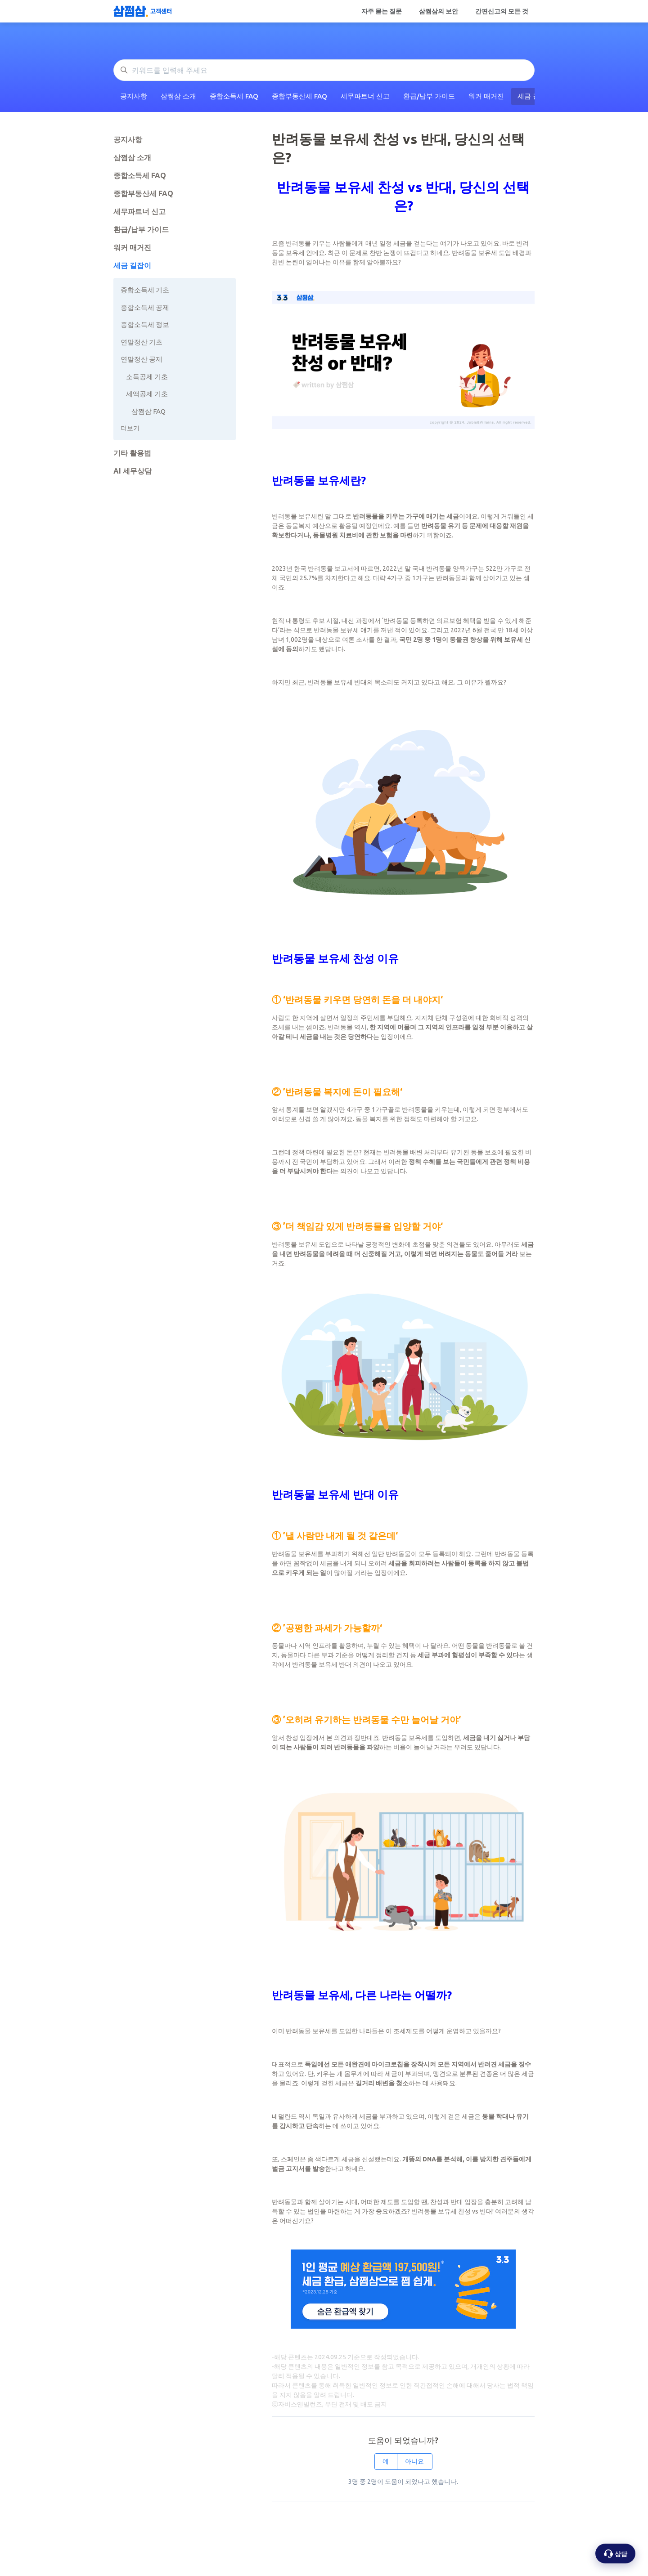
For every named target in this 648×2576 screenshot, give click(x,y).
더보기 (130, 428)
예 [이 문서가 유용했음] (385, 2461)
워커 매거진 (486, 96)
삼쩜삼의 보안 (438, 11)
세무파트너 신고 (365, 96)
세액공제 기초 (147, 394)
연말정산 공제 (141, 359)
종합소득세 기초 (145, 290)
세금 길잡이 (132, 265)
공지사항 (133, 96)
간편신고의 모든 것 (501, 11)
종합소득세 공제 (145, 307)
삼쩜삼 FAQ (148, 411)
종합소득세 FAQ (234, 96)
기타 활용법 (132, 453)
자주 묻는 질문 (381, 11)
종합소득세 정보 (145, 324)
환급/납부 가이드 (429, 96)
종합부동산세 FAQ (299, 96)
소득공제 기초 (147, 376)
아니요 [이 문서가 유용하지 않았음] (414, 2461)
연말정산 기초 (141, 342)
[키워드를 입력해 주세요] (324, 70)
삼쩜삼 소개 (178, 96)
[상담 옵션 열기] (615, 2553)
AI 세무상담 (132, 471)
